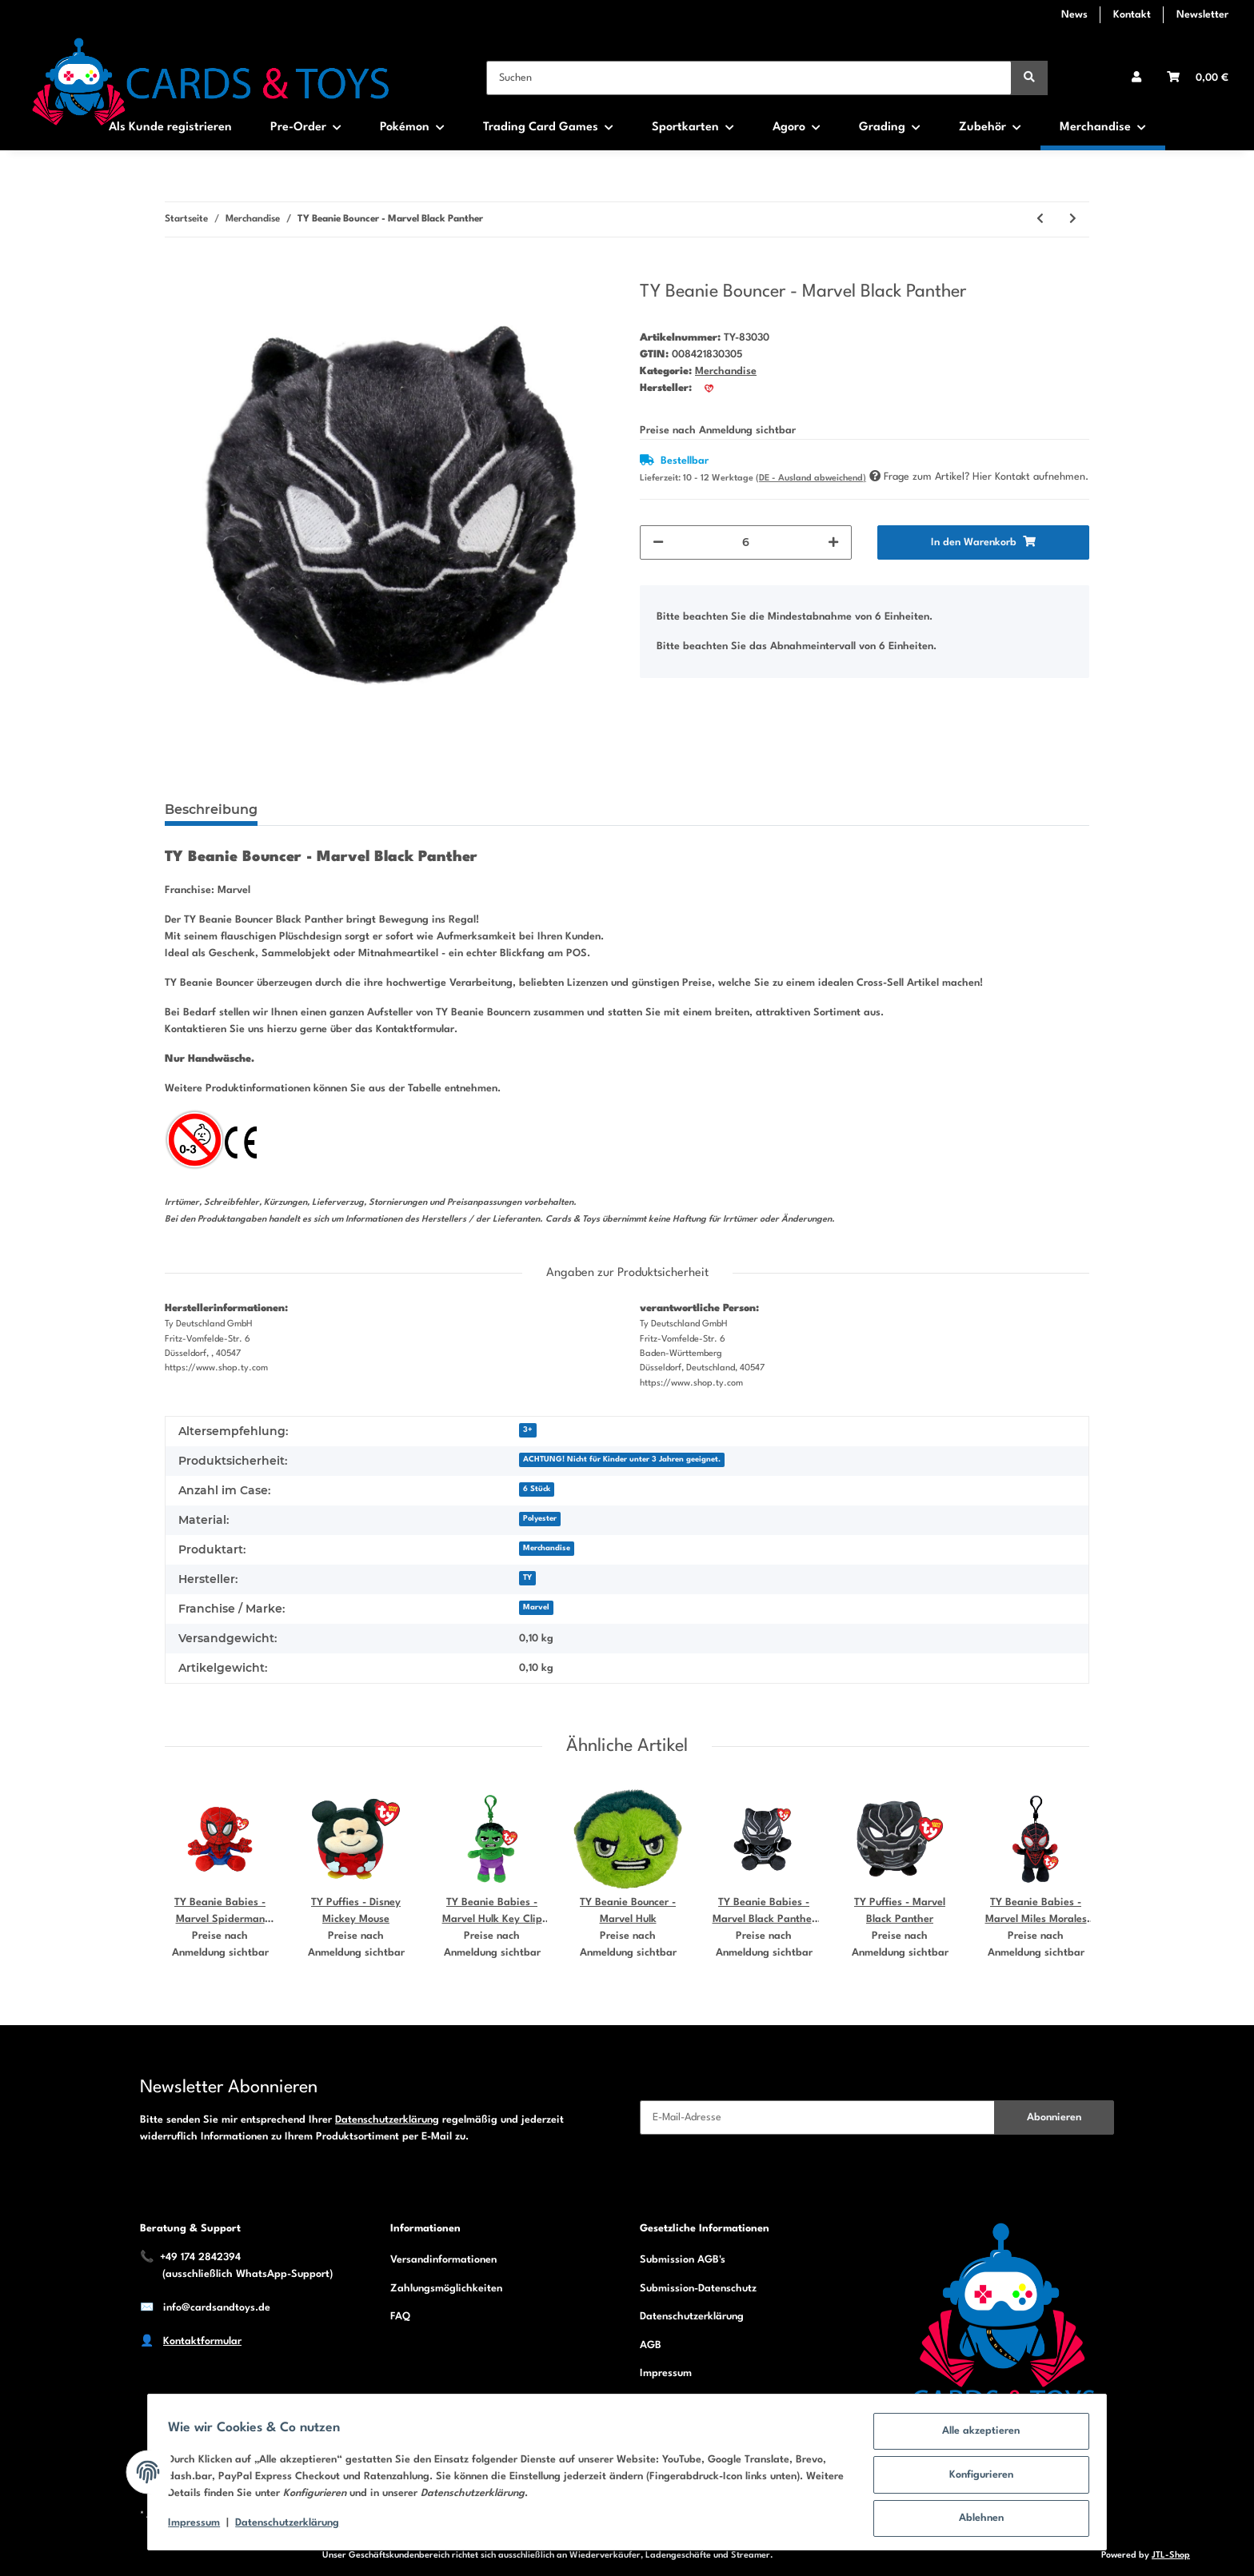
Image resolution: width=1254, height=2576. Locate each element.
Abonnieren (1054, 2117)
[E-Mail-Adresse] (817, 2117)
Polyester (540, 1518)
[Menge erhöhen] (833, 542)
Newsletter (1202, 15)
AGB (650, 2345)
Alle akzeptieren (976, 2436)
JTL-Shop (1171, 2555)
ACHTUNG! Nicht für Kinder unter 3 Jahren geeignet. (622, 1459)
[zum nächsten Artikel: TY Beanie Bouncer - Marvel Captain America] (1072, 219)
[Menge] (746, 542)
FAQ (400, 2316)
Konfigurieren (976, 2478)
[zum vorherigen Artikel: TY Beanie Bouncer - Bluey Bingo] (1040, 219)
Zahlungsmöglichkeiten (446, 2288)
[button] (1136, 78)
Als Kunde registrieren (170, 128)
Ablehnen (975, 2519)
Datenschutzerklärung (387, 2120)
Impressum (666, 2373)
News (1074, 15)
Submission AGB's (682, 2260)
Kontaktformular (202, 2341)
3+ (528, 1430)
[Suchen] (749, 78)
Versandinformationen (443, 2260)
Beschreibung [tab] (211, 809)
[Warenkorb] (1197, 78)
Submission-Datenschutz (698, 2288)
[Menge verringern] (658, 542)
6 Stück (536, 1489)
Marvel (536, 1607)
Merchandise (726, 371)
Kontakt (1132, 15)
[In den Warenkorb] (177, 272)
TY (527, 1577)
